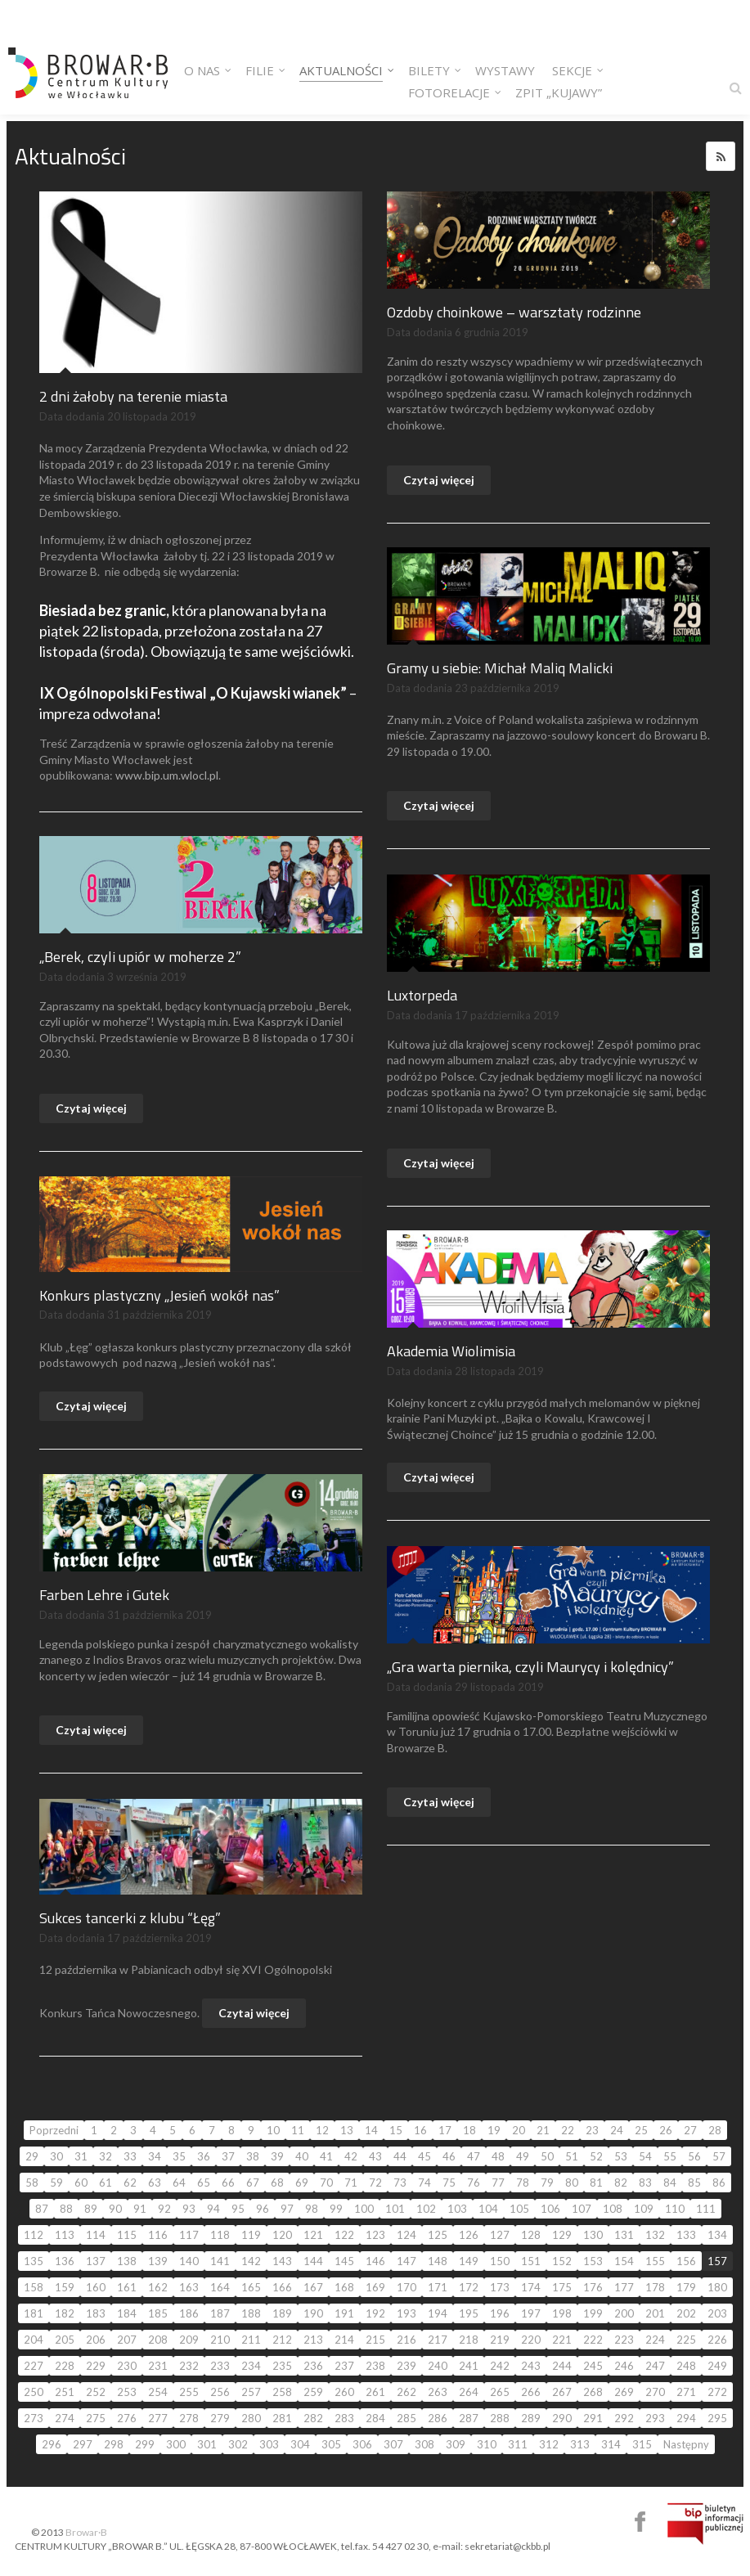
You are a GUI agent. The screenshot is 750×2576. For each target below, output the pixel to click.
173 (500, 2287)
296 (51, 2444)
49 (522, 2156)
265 (500, 2391)
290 (562, 2418)
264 (468, 2391)
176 (593, 2287)
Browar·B (86, 2532)
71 (350, 2182)
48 (498, 2156)
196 (500, 2313)
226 (717, 2339)
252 (96, 2391)
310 (486, 2444)
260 (344, 2391)
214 (344, 2339)
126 (468, 2234)
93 (188, 2208)
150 (500, 2261)
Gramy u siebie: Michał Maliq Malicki (500, 668)
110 (675, 2208)
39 (277, 2156)
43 (375, 2156)
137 (96, 2261)
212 (282, 2339)
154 (624, 2261)
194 (437, 2313)
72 (375, 2182)
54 (645, 2156)
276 (127, 2418)
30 (56, 2156)
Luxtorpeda (422, 995)
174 (531, 2287)
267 (562, 2391)
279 (220, 2418)
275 (96, 2418)
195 (468, 2313)
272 (717, 2391)
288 (500, 2418)
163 (189, 2287)
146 (375, 2261)
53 (620, 2156)
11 (297, 2130)
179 (686, 2287)
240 (437, 2365)
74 (424, 2182)
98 (311, 2208)
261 (375, 2391)
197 (531, 2313)
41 (326, 2156)
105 (519, 2208)
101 (395, 2208)
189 (282, 2313)
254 (158, 2391)
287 (468, 2418)
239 (406, 2365)
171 (437, 2287)
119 (251, 2234)
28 (714, 2130)
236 (313, 2365)
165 (251, 2287)
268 (593, 2391)
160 (96, 2287)
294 (686, 2418)
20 (518, 2130)
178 (655, 2287)
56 (694, 2156)
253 (127, 2391)
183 (96, 2313)
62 (130, 2182)
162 (158, 2287)
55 (669, 2156)
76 (473, 2182)
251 (64, 2391)
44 (399, 2156)
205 (64, 2339)
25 (641, 2130)
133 (686, 2234)
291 (593, 2418)
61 (105, 2182)
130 (593, 2234)
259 (313, 2391)
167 (313, 2287)
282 (313, 2418)
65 (203, 2182)
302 (238, 2444)
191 (344, 2313)
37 (228, 2156)
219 (500, 2339)
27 (690, 2130)
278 (189, 2418)
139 (158, 2261)
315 (642, 2444)
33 (130, 2156)
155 (655, 2261)
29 (31, 2156)
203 (717, 2313)
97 (287, 2208)
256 (220, 2391)
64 (179, 2182)
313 (580, 2444)
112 (33, 2234)
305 (331, 2444)
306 (362, 2444)
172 (468, 2287)
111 (706, 2208)
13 (346, 2130)
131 (624, 2234)
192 (375, 2313)
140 (189, 2261)
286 (437, 2418)
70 (326, 2182)
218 (468, 2339)
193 (406, 2313)
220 (531, 2339)
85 (694, 2182)
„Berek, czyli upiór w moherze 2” (140, 957)
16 (420, 2130)
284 (375, 2418)
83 (645, 2182)
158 (33, 2287)
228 (64, 2365)
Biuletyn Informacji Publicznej (705, 2523)
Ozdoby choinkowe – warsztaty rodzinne (514, 312)
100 (364, 2208)
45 (424, 2156)
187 (220, 2313)
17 (444, 2130)
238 (375, 2365)
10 (273, 2130)
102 (426, 2208)
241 (468, 2365)
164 (220, 2287)
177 (624, 2287)
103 (457, 2208)
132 (655, 2234)
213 (313, 2339)
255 (189, 2391)
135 (33, 2261)
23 (592, 2130)
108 (612, 2208)
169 (375, 2287)
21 (543, 2130)
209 (189, 2339)
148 (437, 2261)
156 (686, 2261)
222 (593, 2339)
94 (213, 2208)
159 (64, 2287)
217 (437, 2339)
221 (562, 2339)
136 (64, 2261)
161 (127, 2287)
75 (449, 2182)
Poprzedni (54, 2130)
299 (145, 2444)
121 (313, 2234)
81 (596, 2182)
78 (522, 2182)
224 (655, 2339)
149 (468, 2261)
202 (686, 2313)
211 (251, 2339)
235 (282, 2365)
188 (251, 2313)
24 (616, 2130)
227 (33, 2365)
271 (686, 2391)
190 (313, 2313)
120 (282, 2234)
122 (344, 2234)
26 (665, 2130)
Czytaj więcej (438, 480)
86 (718, 2182)
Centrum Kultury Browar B (640, 2521)
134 (717, 2234)
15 (395, 2130)
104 (488, 2208)
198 (562, 2313)
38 (252, 2156)
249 (717, 2365)
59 (56, 2182)
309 (455, 2444)
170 (406, 2287)
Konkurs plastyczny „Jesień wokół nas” (159, 1295)
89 (90, 2208)
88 (66, 2208)
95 (238, 2208)
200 (624, 2313)
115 (127, 2234)
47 (473, 2156)
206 (96, 2339)
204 (33, 2339)
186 (189, 2313)
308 (424, 2444)
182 (64, 2313)
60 (81, 2182)
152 (562, 2261)
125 (437, 2234)
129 (562, 2234)
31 (81, 2156)
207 (127, 2339)
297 (82, 2444)
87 (41, 2208)
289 (531, 2418)
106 (550, 2208)
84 (669, 2182)
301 (207, 2444)
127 (500, 2234)
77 (498, 2182)
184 (127, 2313)
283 (344, 2418)
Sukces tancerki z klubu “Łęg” (130, 1918)
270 (655, 2391)
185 (158, 2313)
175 (562, 2287)
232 (189, 2365)
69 (301, 2182)
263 (437, 2391)
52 (596, 2156)
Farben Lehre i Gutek (104, 1595)
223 (624, 2339)
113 (64, 2234)
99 (336, 2208)
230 (127, 2365)
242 (500, 2365)
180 (717, 2287)
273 (33, 2418)
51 (571, 2156)
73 (399, 2182)
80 (571, 2182)
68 (277, 2182)
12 (322, 2130)
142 (251, 2261)
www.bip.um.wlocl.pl (166, 775)
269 (624, 2391)
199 (593, 2313)
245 (593, 2365)
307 (393, 2444)
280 (251, 2418)
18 (469, 2130)
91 (139, 2208)
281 (282, 2418)
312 (549, 2444)
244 (562, 2365)
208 (158, 2339)
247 (655, 2365)
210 (220, 2339)
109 (643, 2208)
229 (96, 2365)
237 (344, 2365)
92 (164, 2208)
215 (375, 2339)
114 (96, 2234)
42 (350, 2156)
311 (518, 2444)
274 (64, 2418)
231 (158, 2365)
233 (220, 2365)
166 (282, 2287)
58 (31, 2182)
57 (718, 2156)
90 (115, 2208)
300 (176, 2444)
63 (154, 2182)
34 (154, 2156)
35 (179, 2156)
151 (531, 2261)
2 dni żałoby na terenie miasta (133, 396)
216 (406, 2339)
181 (33, 2313)
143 (282, 2261)
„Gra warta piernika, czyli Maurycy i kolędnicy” (530, 1667)
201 (655, 2313)
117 (189, 2234)
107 (581, 2208)
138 (127, 2261)
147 (406, 2261)
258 (282, 2391)
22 (567, 2130)
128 (531, 2234)
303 (269, 2444)
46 (449, 2156)
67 (252, 2182)
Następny (686, 2444)
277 (158, 2418)
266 (531, 2391)
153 (593, 2261)
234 (251, 2365)
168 (344, 2287)
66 (228, 2182)
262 (406, 2391)
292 (624, 2418)
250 (33, 2391)
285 (406, 2418)
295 (717, 2418)
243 (531, 2365)
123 (375, 2234)
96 (262, 2208)
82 (620, 2182)
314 (611, 2444)
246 (624, 2365)
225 (686, 2339)
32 (105, 2156)
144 (313, 2261)
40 (301, 2156)
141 (220, 2261)
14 (371, 2130)
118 (220, 2234)
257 (251, 2391)
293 (655, 2418)
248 (686, 2365)
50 (547, 2156)
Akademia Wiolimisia (451, 1351)
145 (344, 2261)
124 (406, 2234)
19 (494, 2130)
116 (158, 2234)
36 (203, 2156)
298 (114, 2444)
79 (547, 2182)
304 (300, 2444)
